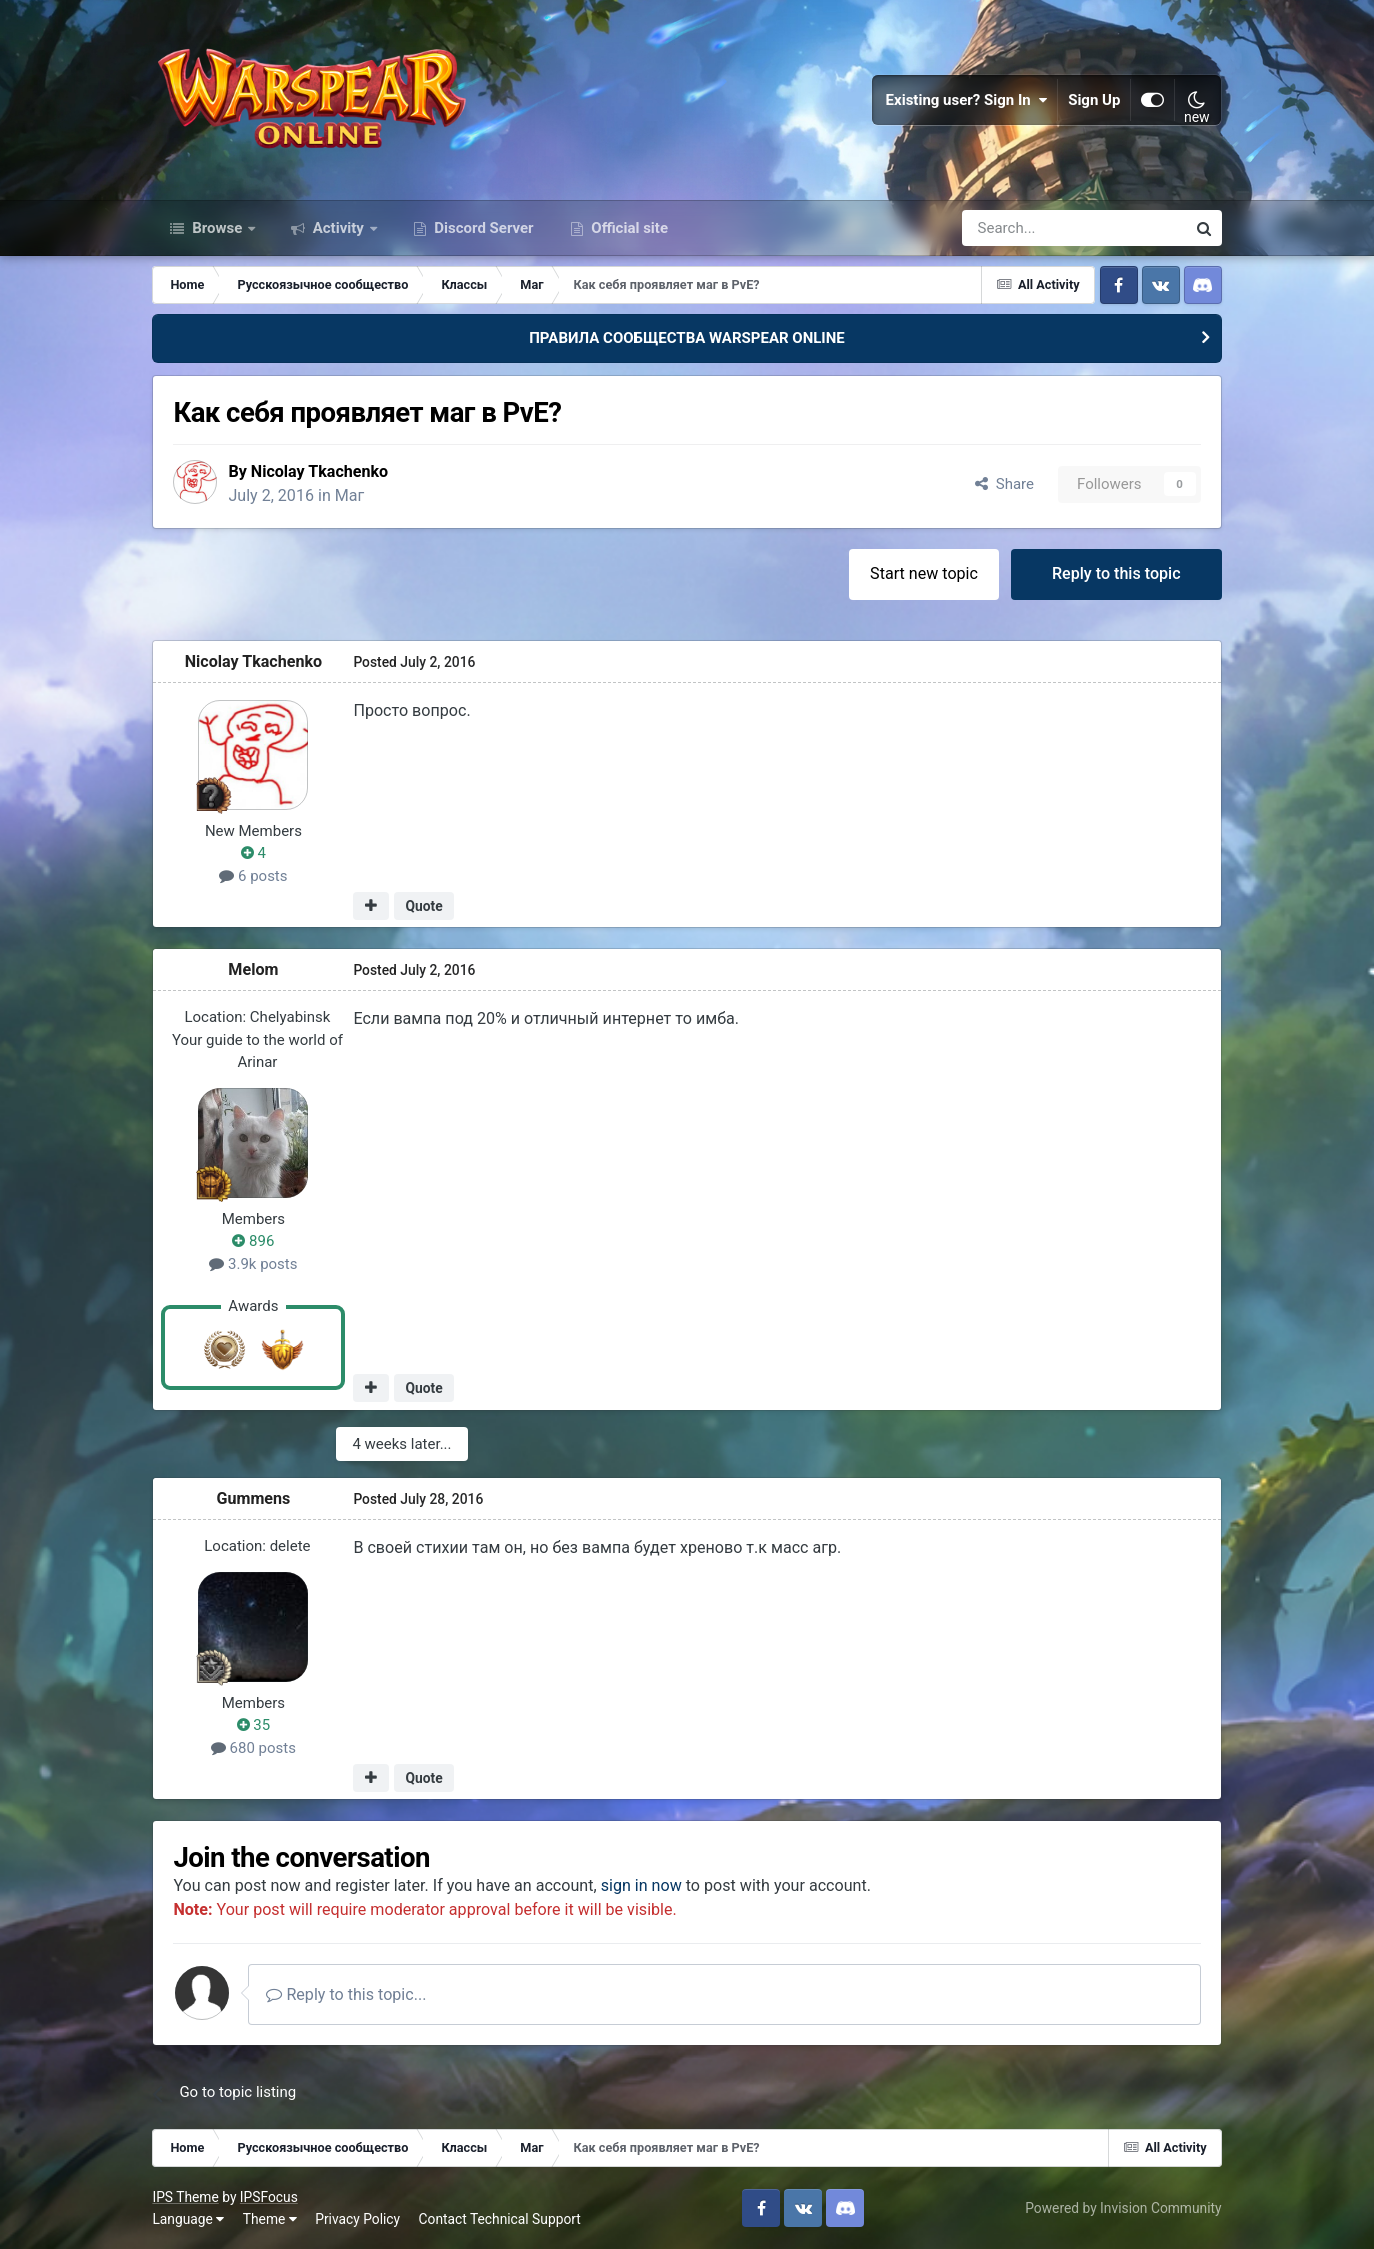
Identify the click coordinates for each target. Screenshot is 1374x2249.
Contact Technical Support (500, 2219)
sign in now (641, 1885)
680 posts (253, 1748)
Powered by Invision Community (1123, 2208)
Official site (628, 228)
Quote (423, 906)
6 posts (253, 876)
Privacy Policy (357, 2219)
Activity (338, 228)
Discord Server (482, 228)
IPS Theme (185, 2197)
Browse (217, 228)
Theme (270, 2219)
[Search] (1020, 228)
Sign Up (1094, 100)
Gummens (253, 1498)
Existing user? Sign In (967, 100)
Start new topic (924, 573)
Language (188, 2219)
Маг (350, 495)
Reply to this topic (1116, 573)
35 (254, 1725)
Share (1004, 484)
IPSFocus (269, 2197)
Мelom (253, 969)
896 (253, 1241)
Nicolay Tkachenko (320, 471)
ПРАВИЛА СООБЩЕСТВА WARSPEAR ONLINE (687, 338)
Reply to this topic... (346, 1994)
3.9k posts (253, 1264)
